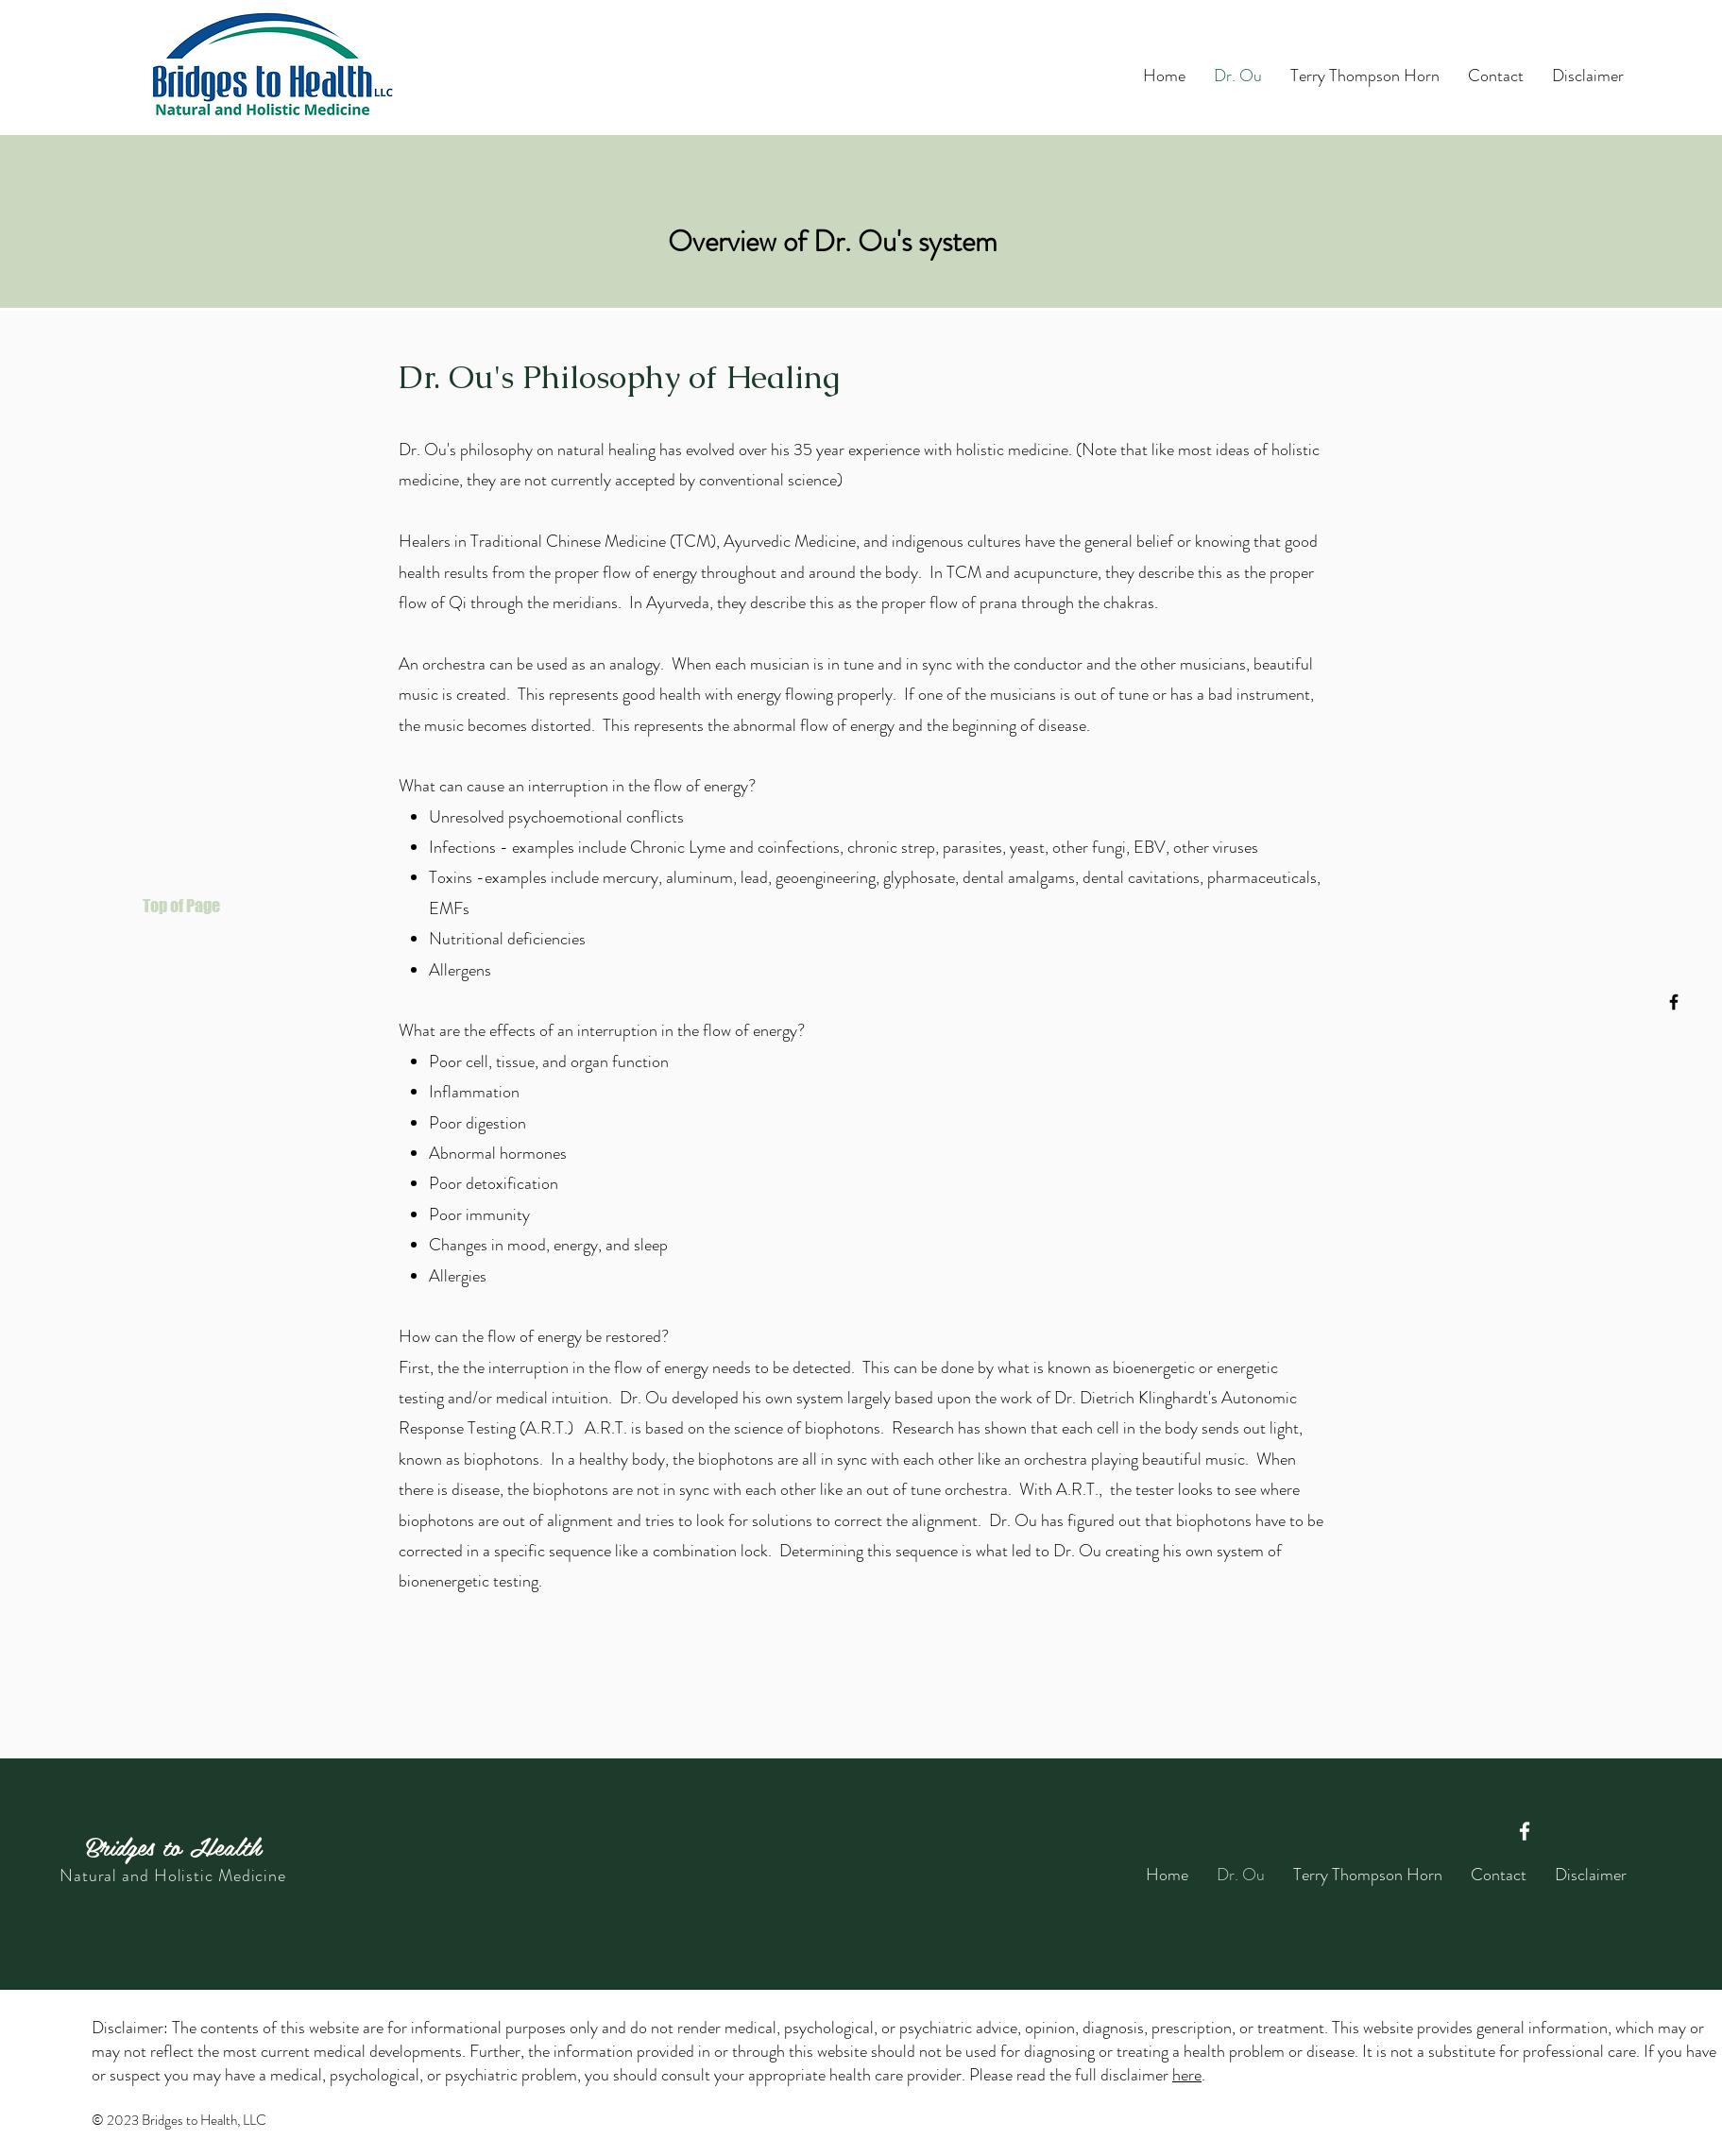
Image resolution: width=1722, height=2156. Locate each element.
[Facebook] (1673, 1002)
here (1187, 2075)
